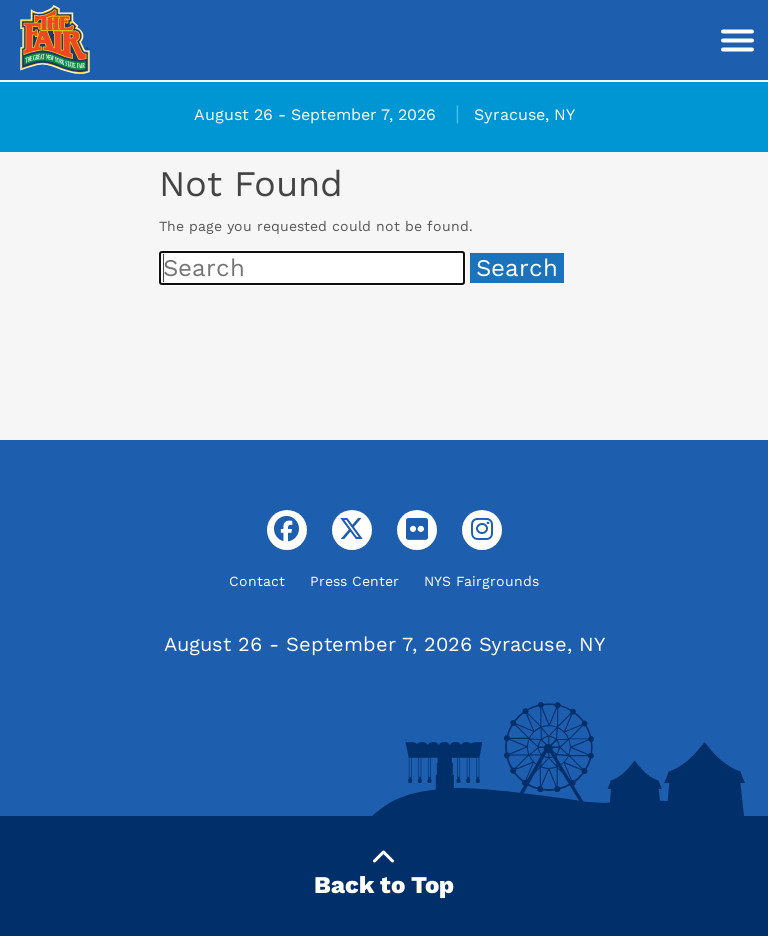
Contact (257, 581)
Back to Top (384, 872)
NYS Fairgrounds (481, 581)
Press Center (354, 581)
